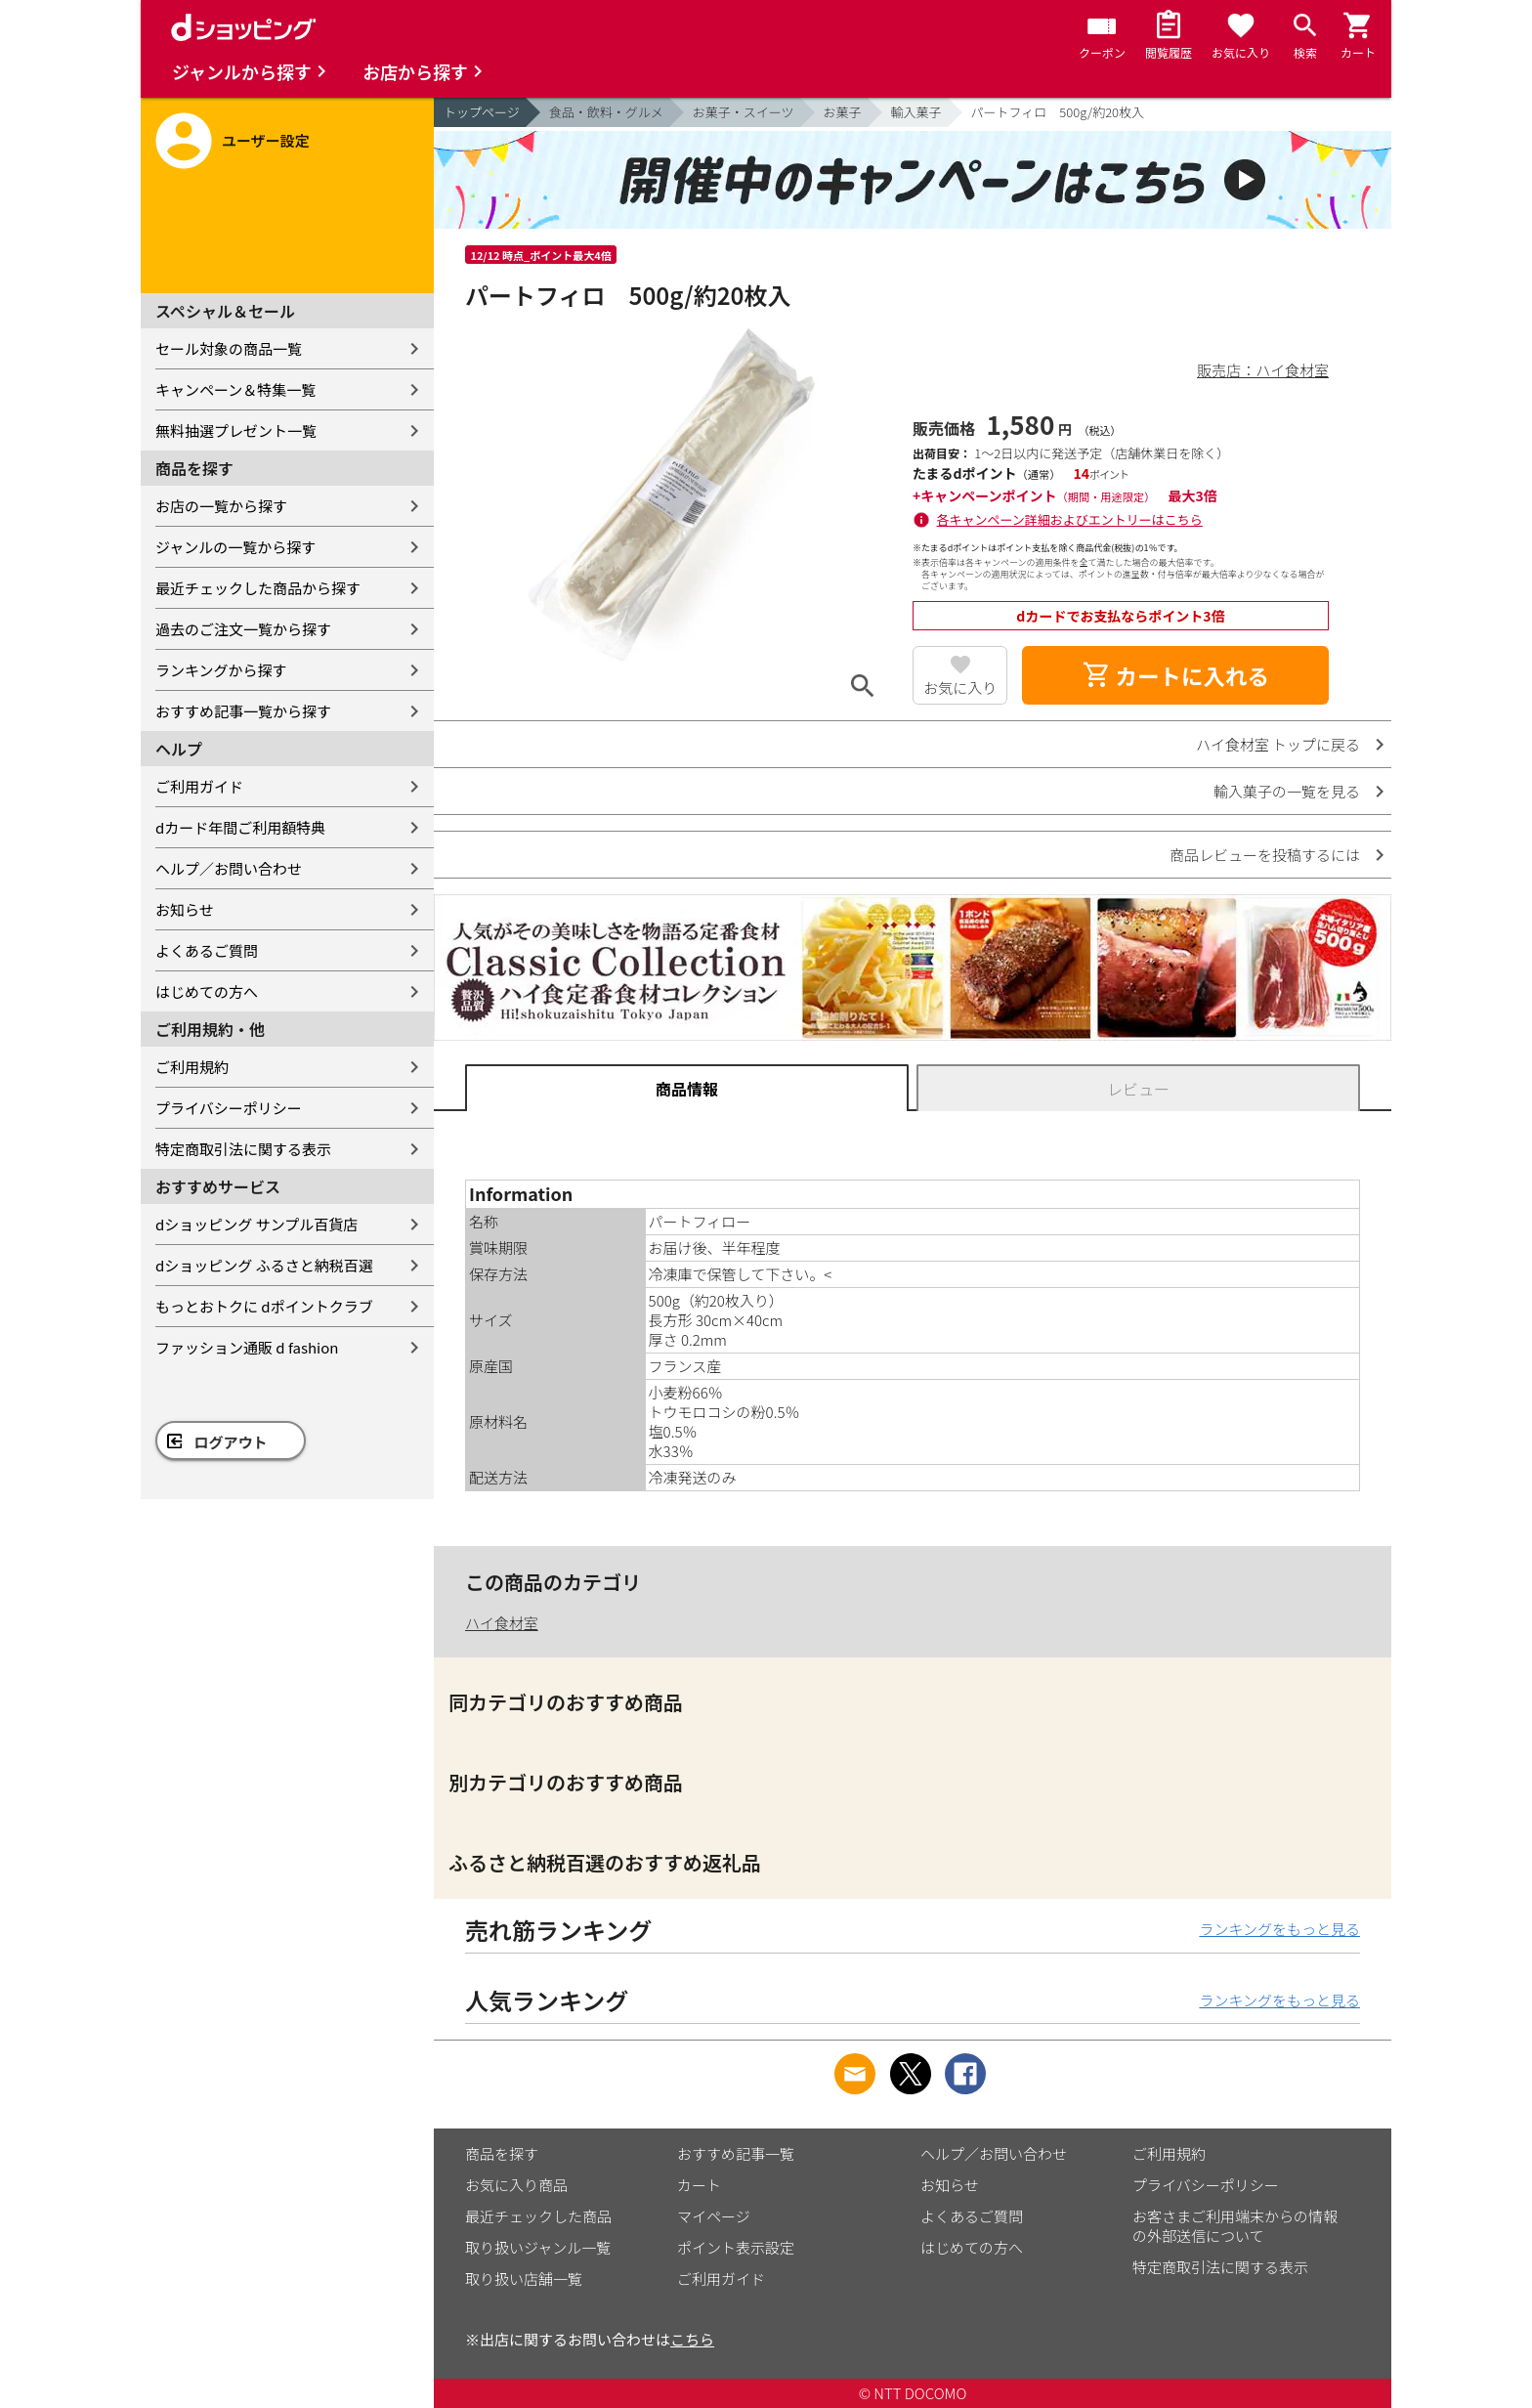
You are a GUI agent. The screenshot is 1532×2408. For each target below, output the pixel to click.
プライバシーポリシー (228, 1107)
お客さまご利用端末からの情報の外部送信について (1235, 2226)
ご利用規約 (192, 1066)
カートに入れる (1175, 675)
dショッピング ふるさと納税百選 (264, 1265)
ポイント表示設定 (735, 2247)
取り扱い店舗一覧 (523, 2278)
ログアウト (231, 1442)
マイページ (713, 2216)
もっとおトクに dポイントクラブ (264, 1306)
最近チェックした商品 (538, 2216)
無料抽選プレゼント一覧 (236, 430)
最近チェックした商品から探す (258, 588)
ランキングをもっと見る (1279, 1928)
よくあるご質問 (206, 950)
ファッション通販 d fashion (246, 1347)
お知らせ (184, 909)
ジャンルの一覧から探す (235, 547)
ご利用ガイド (199, 786)
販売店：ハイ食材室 (1263, 370)
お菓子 (843, 112)
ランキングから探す (221, 670)
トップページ (482, 112)
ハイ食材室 (501, 1622)
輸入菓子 (916, 112)
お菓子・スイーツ (743, 112)
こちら (692, 2339)
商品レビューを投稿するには (1265, 854)
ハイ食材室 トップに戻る (1278, 744)
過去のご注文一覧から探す (243, 629)
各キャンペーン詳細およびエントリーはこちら (1070, 519)
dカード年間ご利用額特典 (240, 827)
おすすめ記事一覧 (735, 2153)
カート (699, 2184)
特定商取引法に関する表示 (243, 1149)
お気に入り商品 (516, 2184)
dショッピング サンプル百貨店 (256, 1224)
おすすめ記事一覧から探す (243, 711)
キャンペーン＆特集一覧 (235, 389)
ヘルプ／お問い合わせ (228, 868)
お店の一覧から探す (221, 505)
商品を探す (501, 2153)
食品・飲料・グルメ (606, 112)
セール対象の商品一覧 (228, 348)
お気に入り (960, 687)
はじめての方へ (206, 991)
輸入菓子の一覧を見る (1286, 791)
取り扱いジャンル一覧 (538, 2247)
